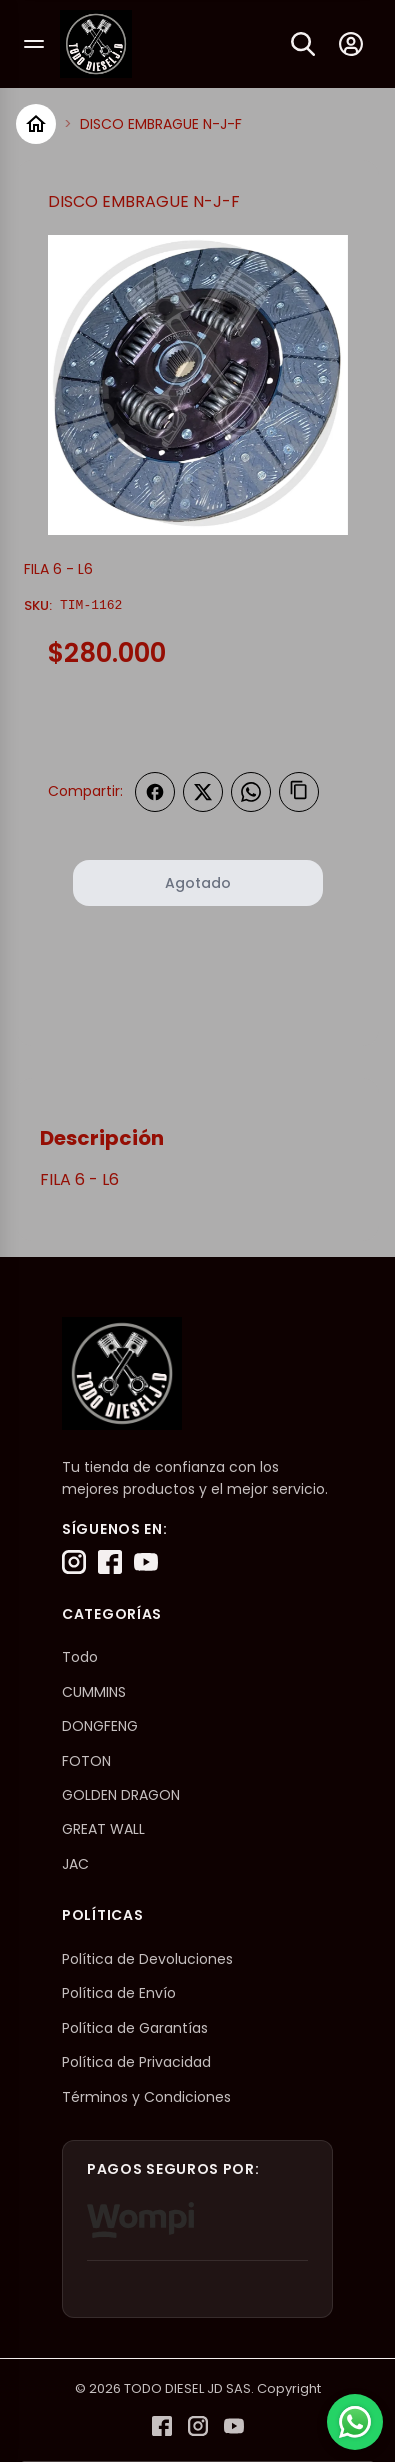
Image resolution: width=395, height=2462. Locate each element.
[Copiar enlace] (299, 792)
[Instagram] (74, 1562)
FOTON (86, 1761)
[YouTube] (146, 1562)
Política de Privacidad (136, 2062)
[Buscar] (303, 44)
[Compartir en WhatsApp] (251, 792)
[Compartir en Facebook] (155, 792)
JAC (75, 1864)
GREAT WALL (103, 1829)
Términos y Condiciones (146, 2097)
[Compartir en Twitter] (203, 792)
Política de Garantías (135, 2028)
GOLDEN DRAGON (121, 1795)
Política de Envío (119, 1993)
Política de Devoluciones (147, 1959)
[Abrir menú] (34, 44)
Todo (80, 1657)
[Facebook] (110, 1562)
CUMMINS (94, 1692)
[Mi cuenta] (351, 44)
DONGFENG (100, 1726)
